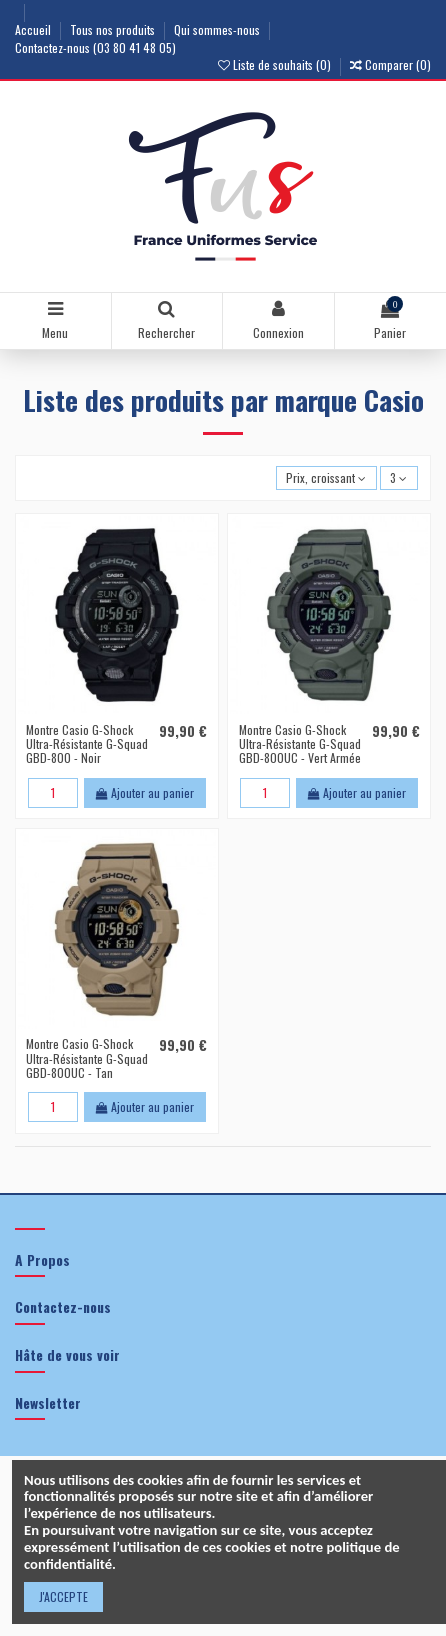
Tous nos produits (114, 29)
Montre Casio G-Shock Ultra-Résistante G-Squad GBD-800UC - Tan (87, 1058)
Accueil (34, 29)
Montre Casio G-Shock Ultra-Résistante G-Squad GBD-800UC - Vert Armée (300, 744)
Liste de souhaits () (276, 64)
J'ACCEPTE (63, 1596)
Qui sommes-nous (218, 29)
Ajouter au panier (145, 792)
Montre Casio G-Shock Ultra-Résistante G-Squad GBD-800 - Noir (87, 744)
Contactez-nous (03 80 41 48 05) (95, 47)
